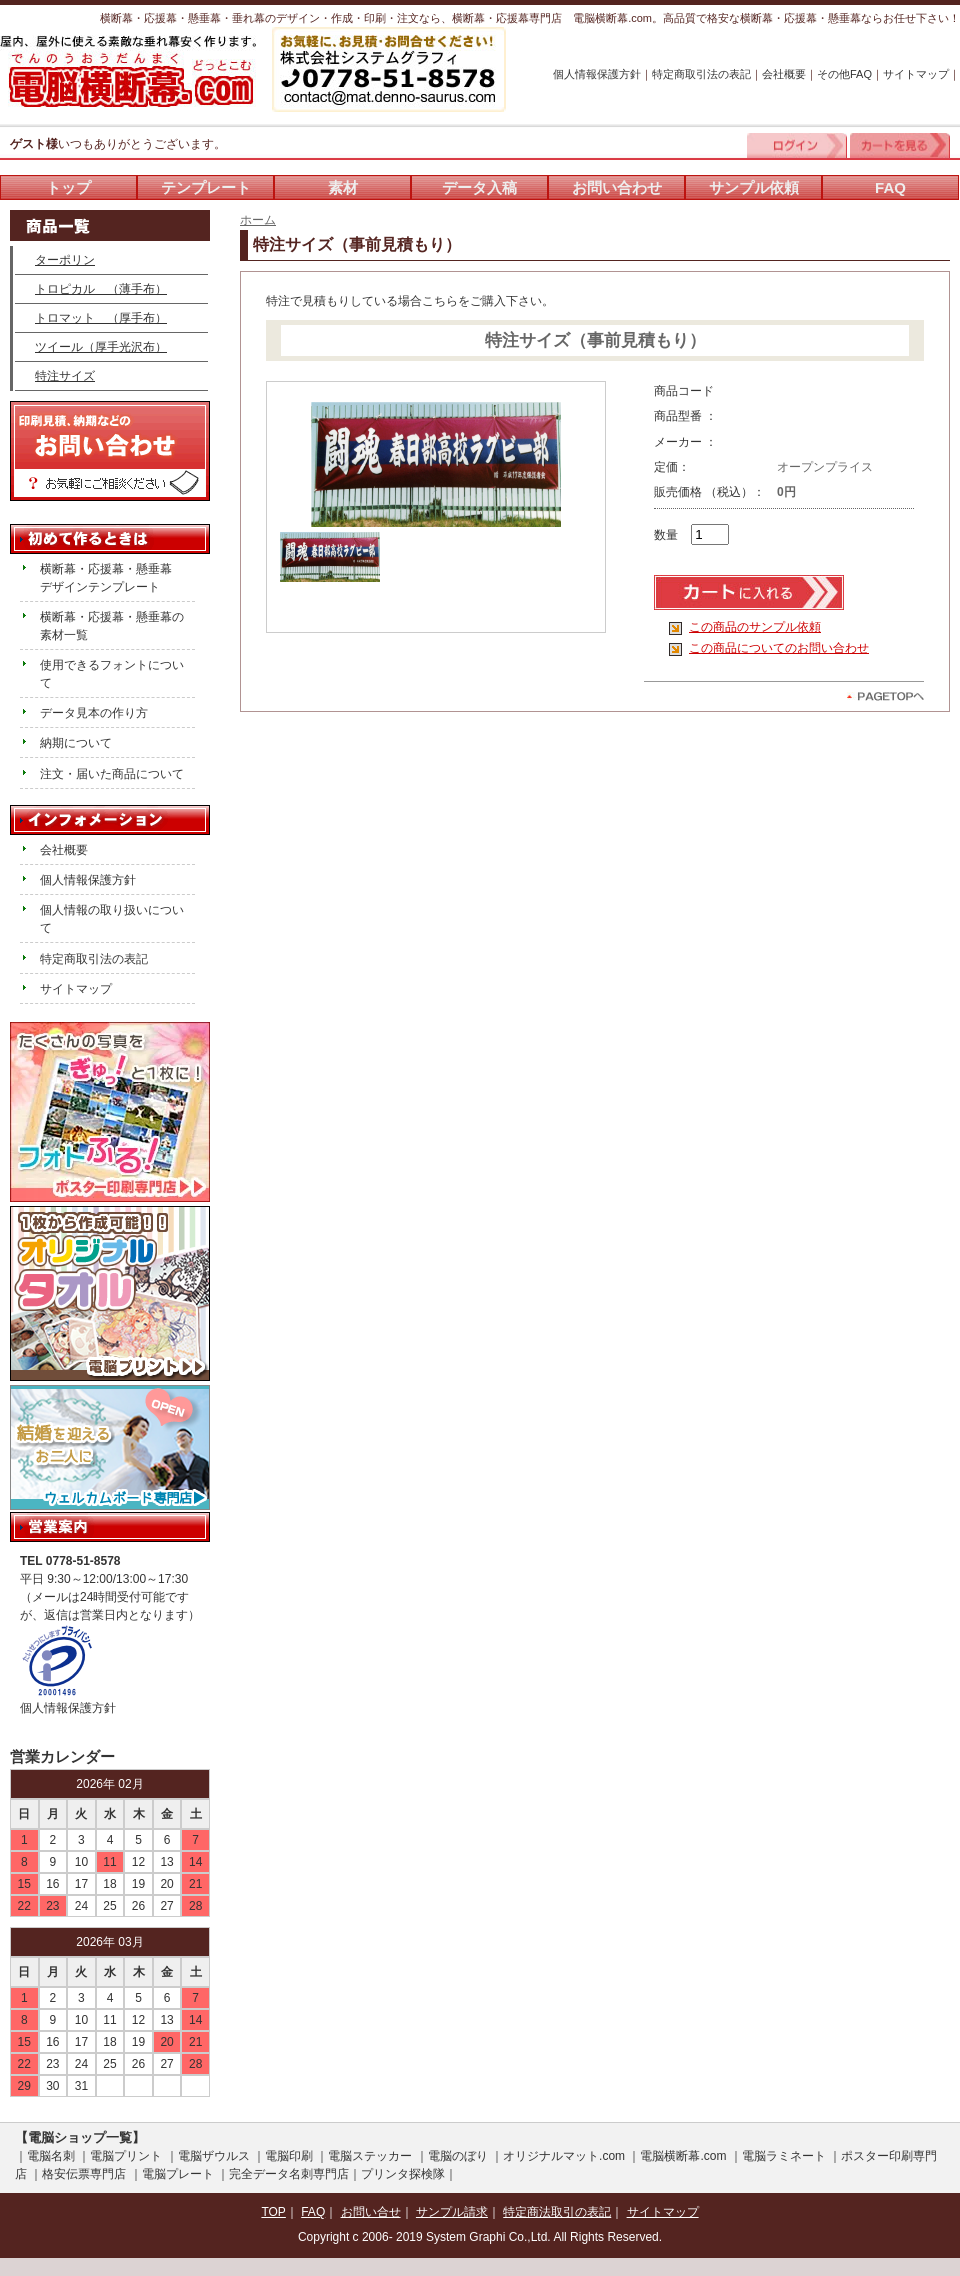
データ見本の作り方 (94, 713)
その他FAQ (844, 74)
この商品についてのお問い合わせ (779, 648)
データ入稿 (479, 187)
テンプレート (206, 187)
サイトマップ (916, 74)
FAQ (890, 187)
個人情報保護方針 (597, 74)
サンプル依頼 (754, 187)
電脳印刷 (289, 2156)
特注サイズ (65, 376)
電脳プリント (126, 2156)
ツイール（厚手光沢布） (101, 347)
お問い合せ (371, 2212)
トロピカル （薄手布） (101, 289)
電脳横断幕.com (683, 2156)
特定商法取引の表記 (557, 2212)
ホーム (258, 220)
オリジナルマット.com (564, 2156)
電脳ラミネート (784, 2156)
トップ (68, 187)
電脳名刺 (51, 2156)
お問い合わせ (617, 187)
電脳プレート (178, 2174)
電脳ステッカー (370, 2156)
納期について (76, 743)
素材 (343, 187)
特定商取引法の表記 (701, 74)
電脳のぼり (458, 2156)
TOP (273, 2212)
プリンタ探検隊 (403, 2174)
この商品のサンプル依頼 (755, 627)
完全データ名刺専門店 (289, 2174)
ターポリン (65, 260)
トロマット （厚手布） (101, 318)
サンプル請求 (452, 2212)
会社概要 (784, 74)
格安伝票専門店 (84, 2174)
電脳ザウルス (214, 2156)
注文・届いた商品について (112, 774)
